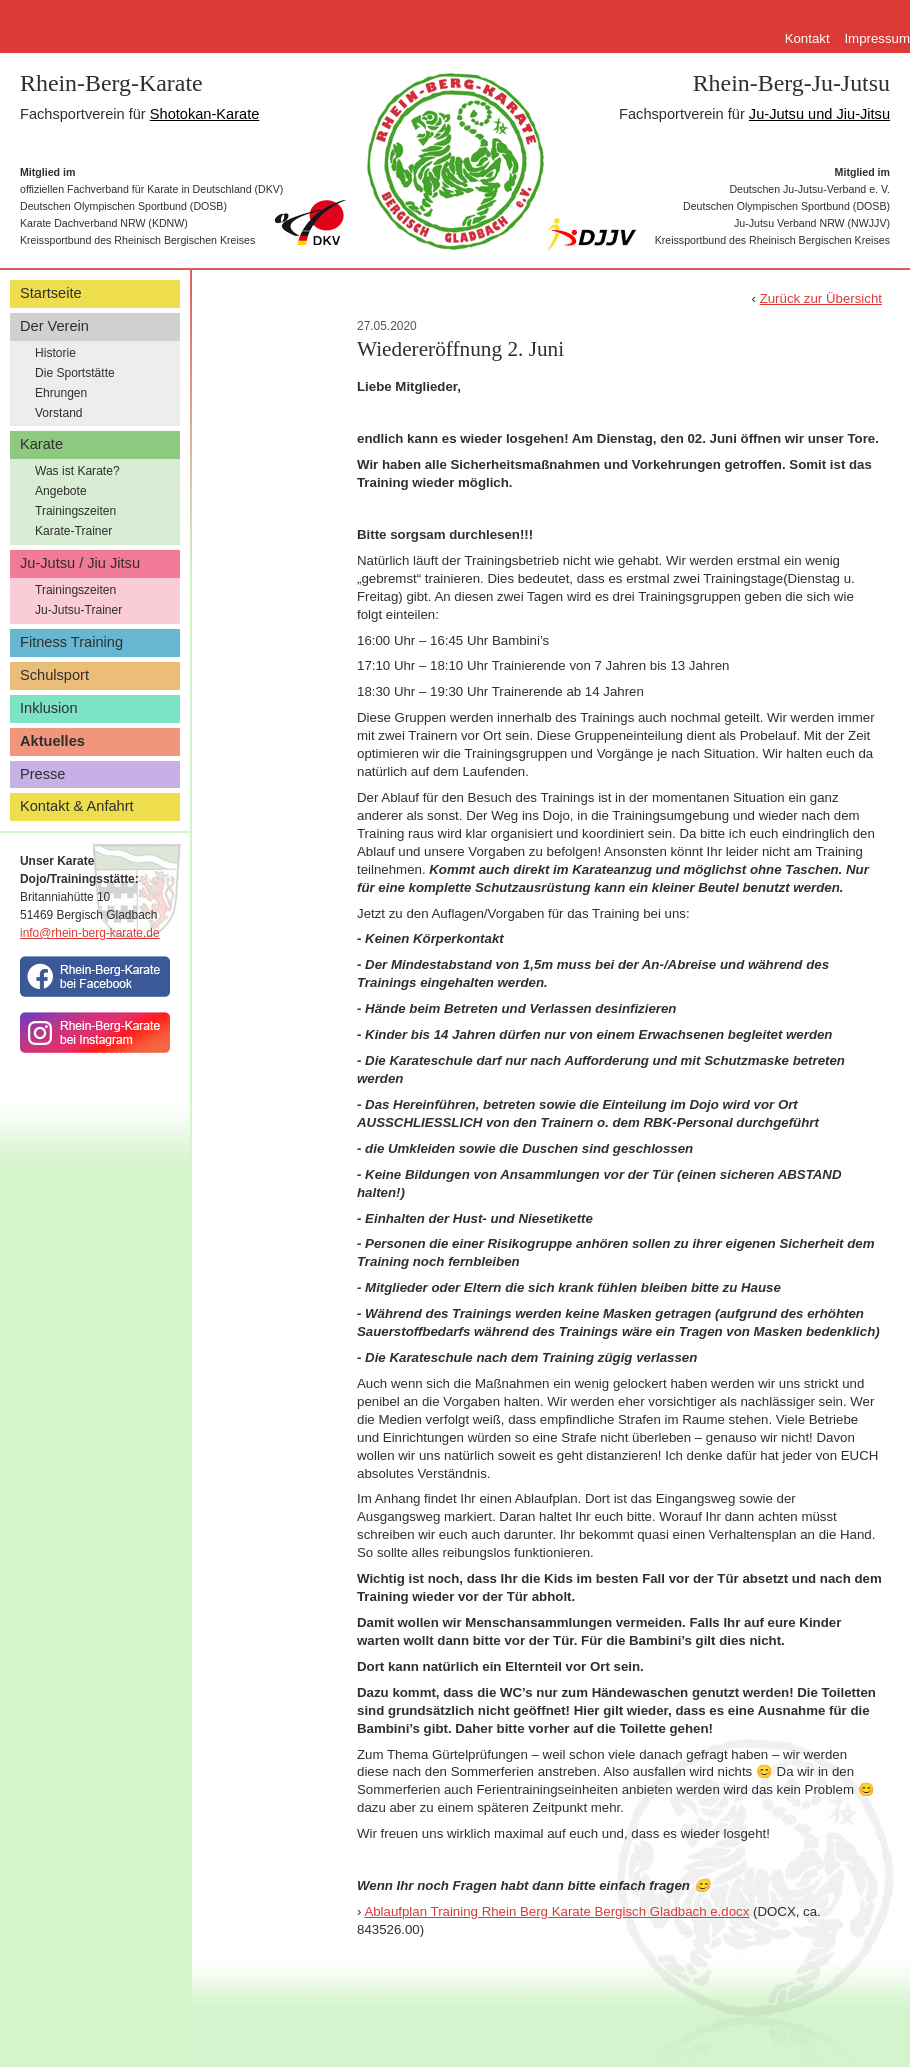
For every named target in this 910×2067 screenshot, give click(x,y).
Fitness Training (71, 642)
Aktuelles (52, 741)
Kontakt (807, 38)
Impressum (877, 38)
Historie (55, 353)
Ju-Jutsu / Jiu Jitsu (80, 563)
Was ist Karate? (77, 471)
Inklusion (49, 708)
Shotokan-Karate (205, 114)
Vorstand (59, 413)
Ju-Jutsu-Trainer (78, 610)
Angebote (61, 491)
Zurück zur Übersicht (821, 298)
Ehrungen (61, 393)
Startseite (51, 293)
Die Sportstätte (75, 373)
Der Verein (54, 326)
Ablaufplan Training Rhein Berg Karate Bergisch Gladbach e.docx (556, 1911)
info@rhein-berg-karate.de (90, 933)
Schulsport (54, 675)
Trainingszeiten (75, 511)
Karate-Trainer (73, 531)
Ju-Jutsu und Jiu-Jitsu (819, 114)
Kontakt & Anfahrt (77, 806)
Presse (42, 774)
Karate (41, 444)
